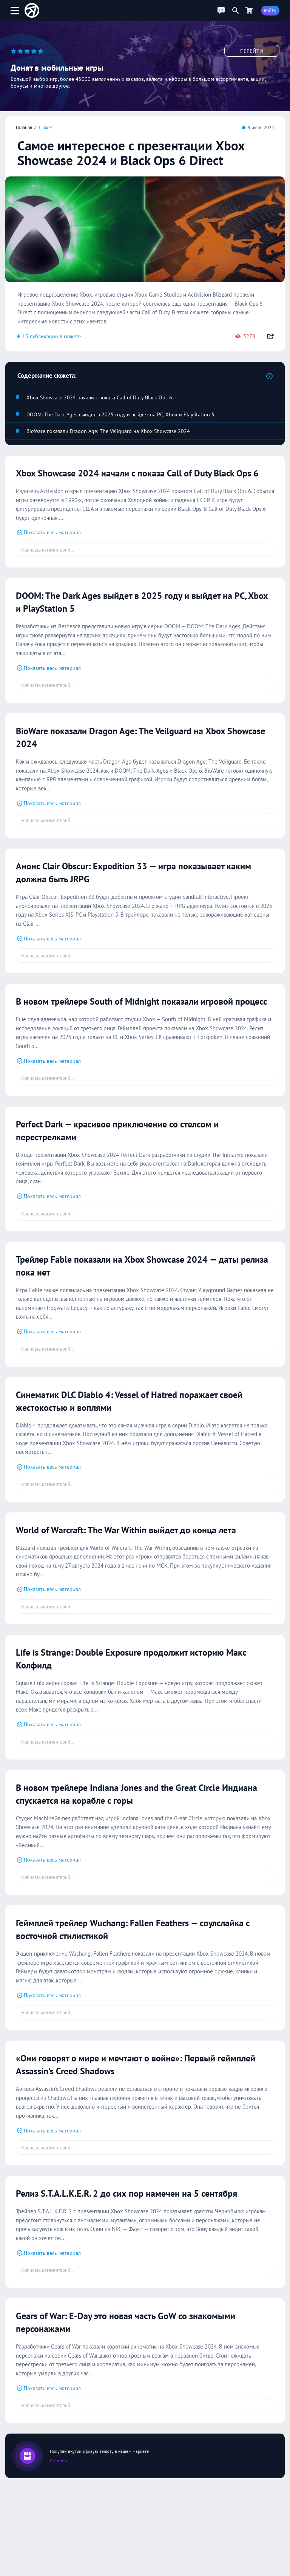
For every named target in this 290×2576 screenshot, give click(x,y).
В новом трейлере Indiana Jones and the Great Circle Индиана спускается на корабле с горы (132, 1819)
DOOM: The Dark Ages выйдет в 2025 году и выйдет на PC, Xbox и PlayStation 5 (120, 414)
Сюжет (46, 127)
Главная (24, 127)
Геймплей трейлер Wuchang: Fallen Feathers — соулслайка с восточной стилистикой (119, 1954)
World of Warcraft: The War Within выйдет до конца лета (140, 1555)
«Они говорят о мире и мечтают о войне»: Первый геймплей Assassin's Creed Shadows (130, 2090)
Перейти (251, 51)
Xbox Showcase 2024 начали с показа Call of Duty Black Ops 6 (99, 397)
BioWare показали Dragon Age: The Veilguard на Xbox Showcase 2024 (108, 431)
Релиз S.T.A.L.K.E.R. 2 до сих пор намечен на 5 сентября (142, 2218)
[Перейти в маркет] (249, 10)
